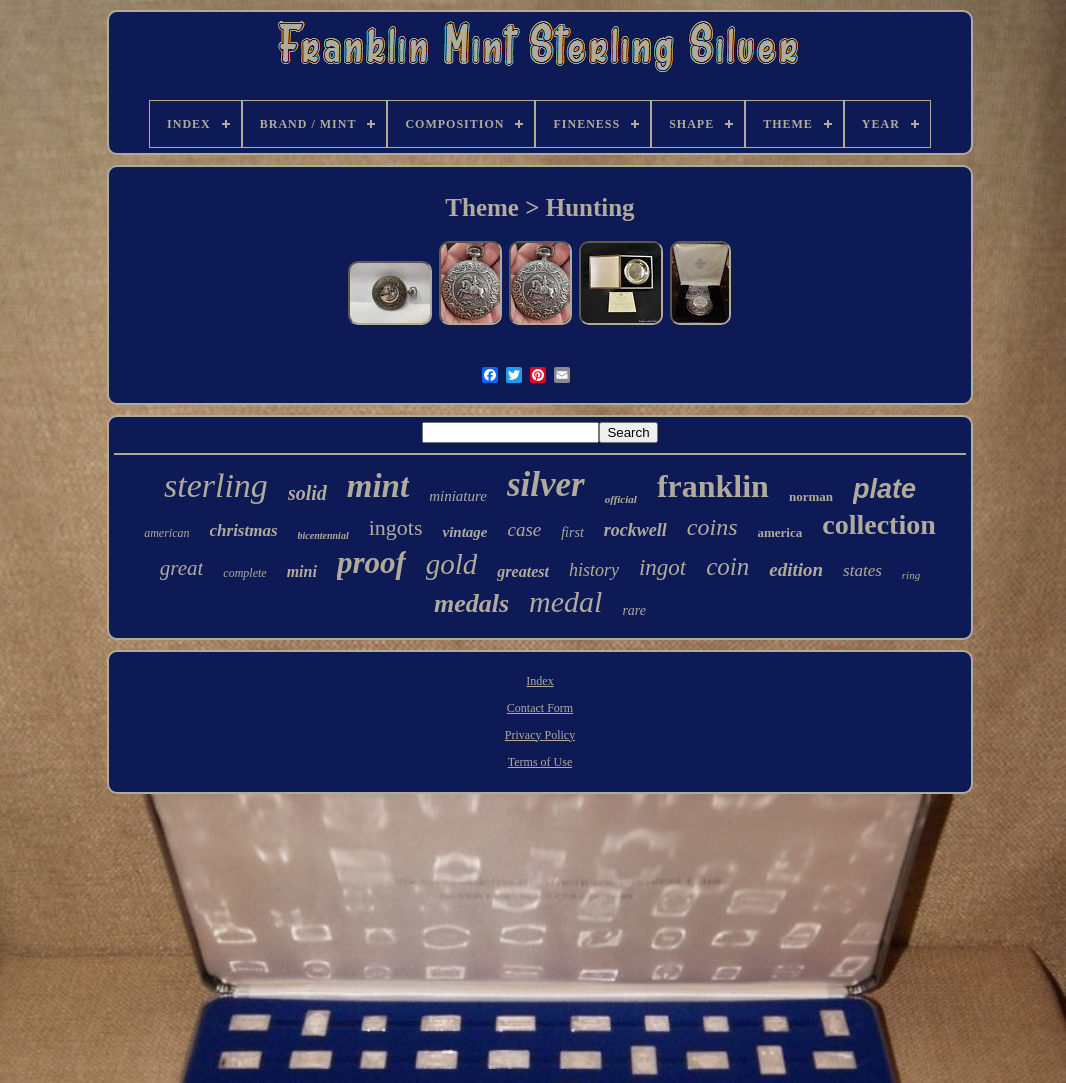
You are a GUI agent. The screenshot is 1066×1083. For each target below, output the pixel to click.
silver (546, 484)
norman (811, 496)
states (862, 570)
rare (634, 610)
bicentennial (323, 535)
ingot (662, 567)
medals (471, 603)
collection (879, 524)
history (594, 570)
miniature (458, 496)
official (621, 499)
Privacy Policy (540, 735)
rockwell (635, 530)
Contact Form (540, 708)
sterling (216, 485)
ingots (396, 527)
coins (712, 527)
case (524, 529)
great (182, 568)
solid (307, 493)
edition (796, 569)
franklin (713, 486)
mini (302, 571)
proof (371, 562)
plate (884, 489)
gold (452, 564)
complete (244, 573)
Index (539, 681)
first (572, 532)
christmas (244, 530)
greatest (523, 571)
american (166, 533)
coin (727, 566)
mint (378, 486)
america (779, 532)
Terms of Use (540, 762)
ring (911, 575)
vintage (464, 532)
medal (565, 601)
